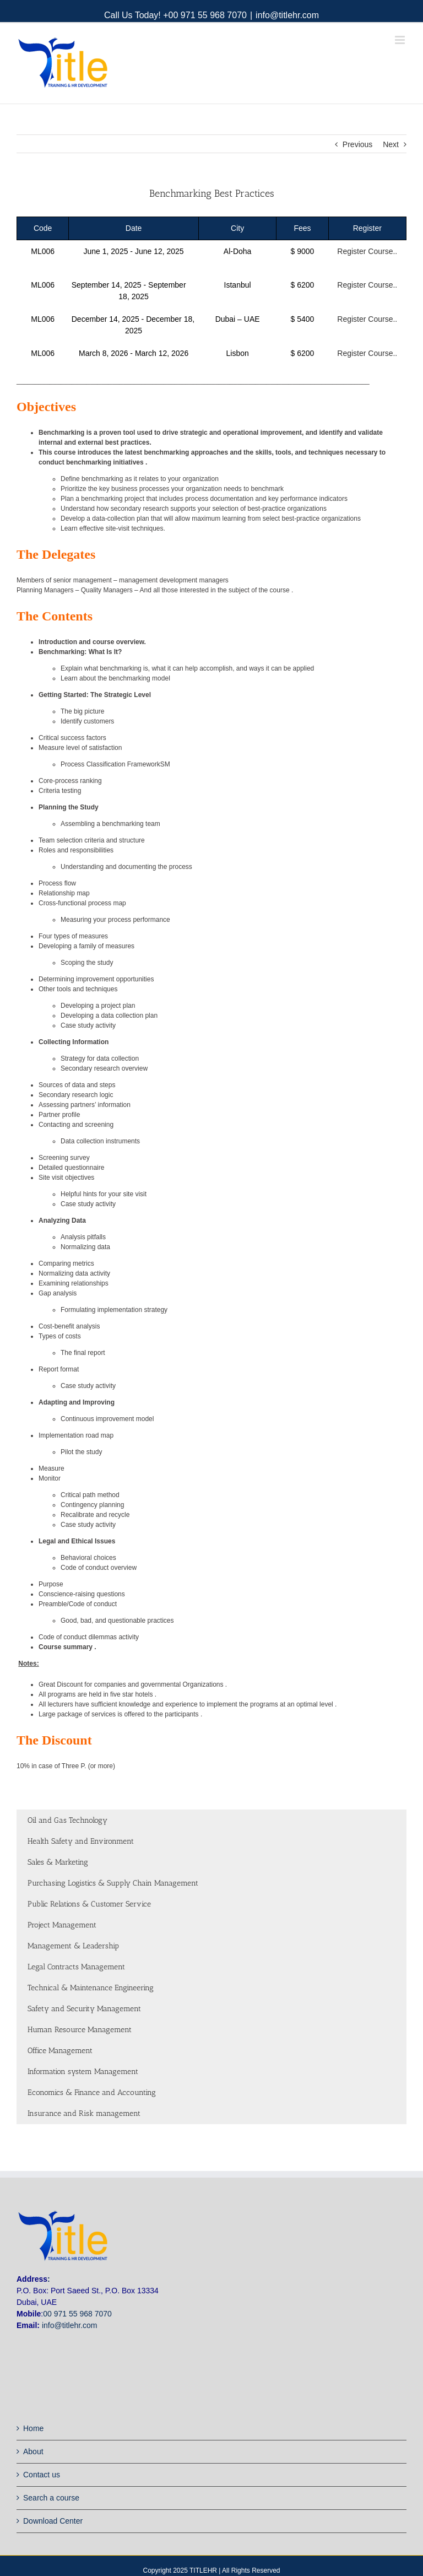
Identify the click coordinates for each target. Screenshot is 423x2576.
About (33, 2451)
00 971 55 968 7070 (77, 2313)
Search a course (51, 2497)
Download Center (53, 2520)
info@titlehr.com (287, 15)
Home (33, 2428)
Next (391, 144)
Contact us (41, 2474)
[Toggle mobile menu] (400, 40)
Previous (357, 144)
